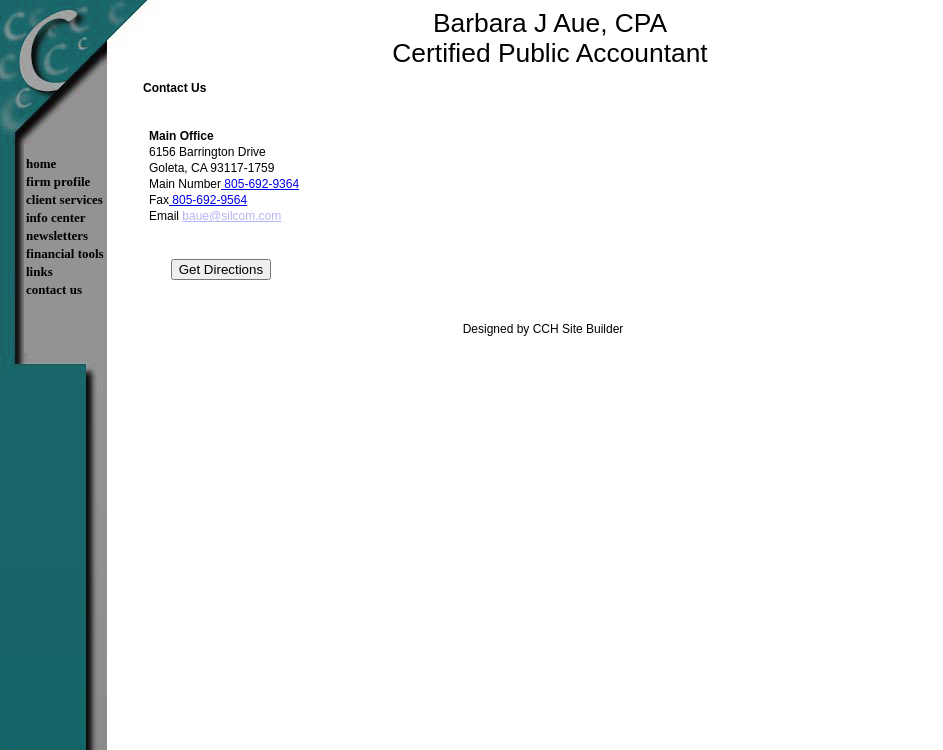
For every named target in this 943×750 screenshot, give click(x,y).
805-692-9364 (260, 184)
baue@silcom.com (231, 216)
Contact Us (54, 289)
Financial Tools (65, 253)
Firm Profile (58, 181)
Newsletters (57, 235)
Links (39, 271)
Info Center (56, 217)
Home (41, 163)
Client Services (64, 199)
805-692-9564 (208, 200)
